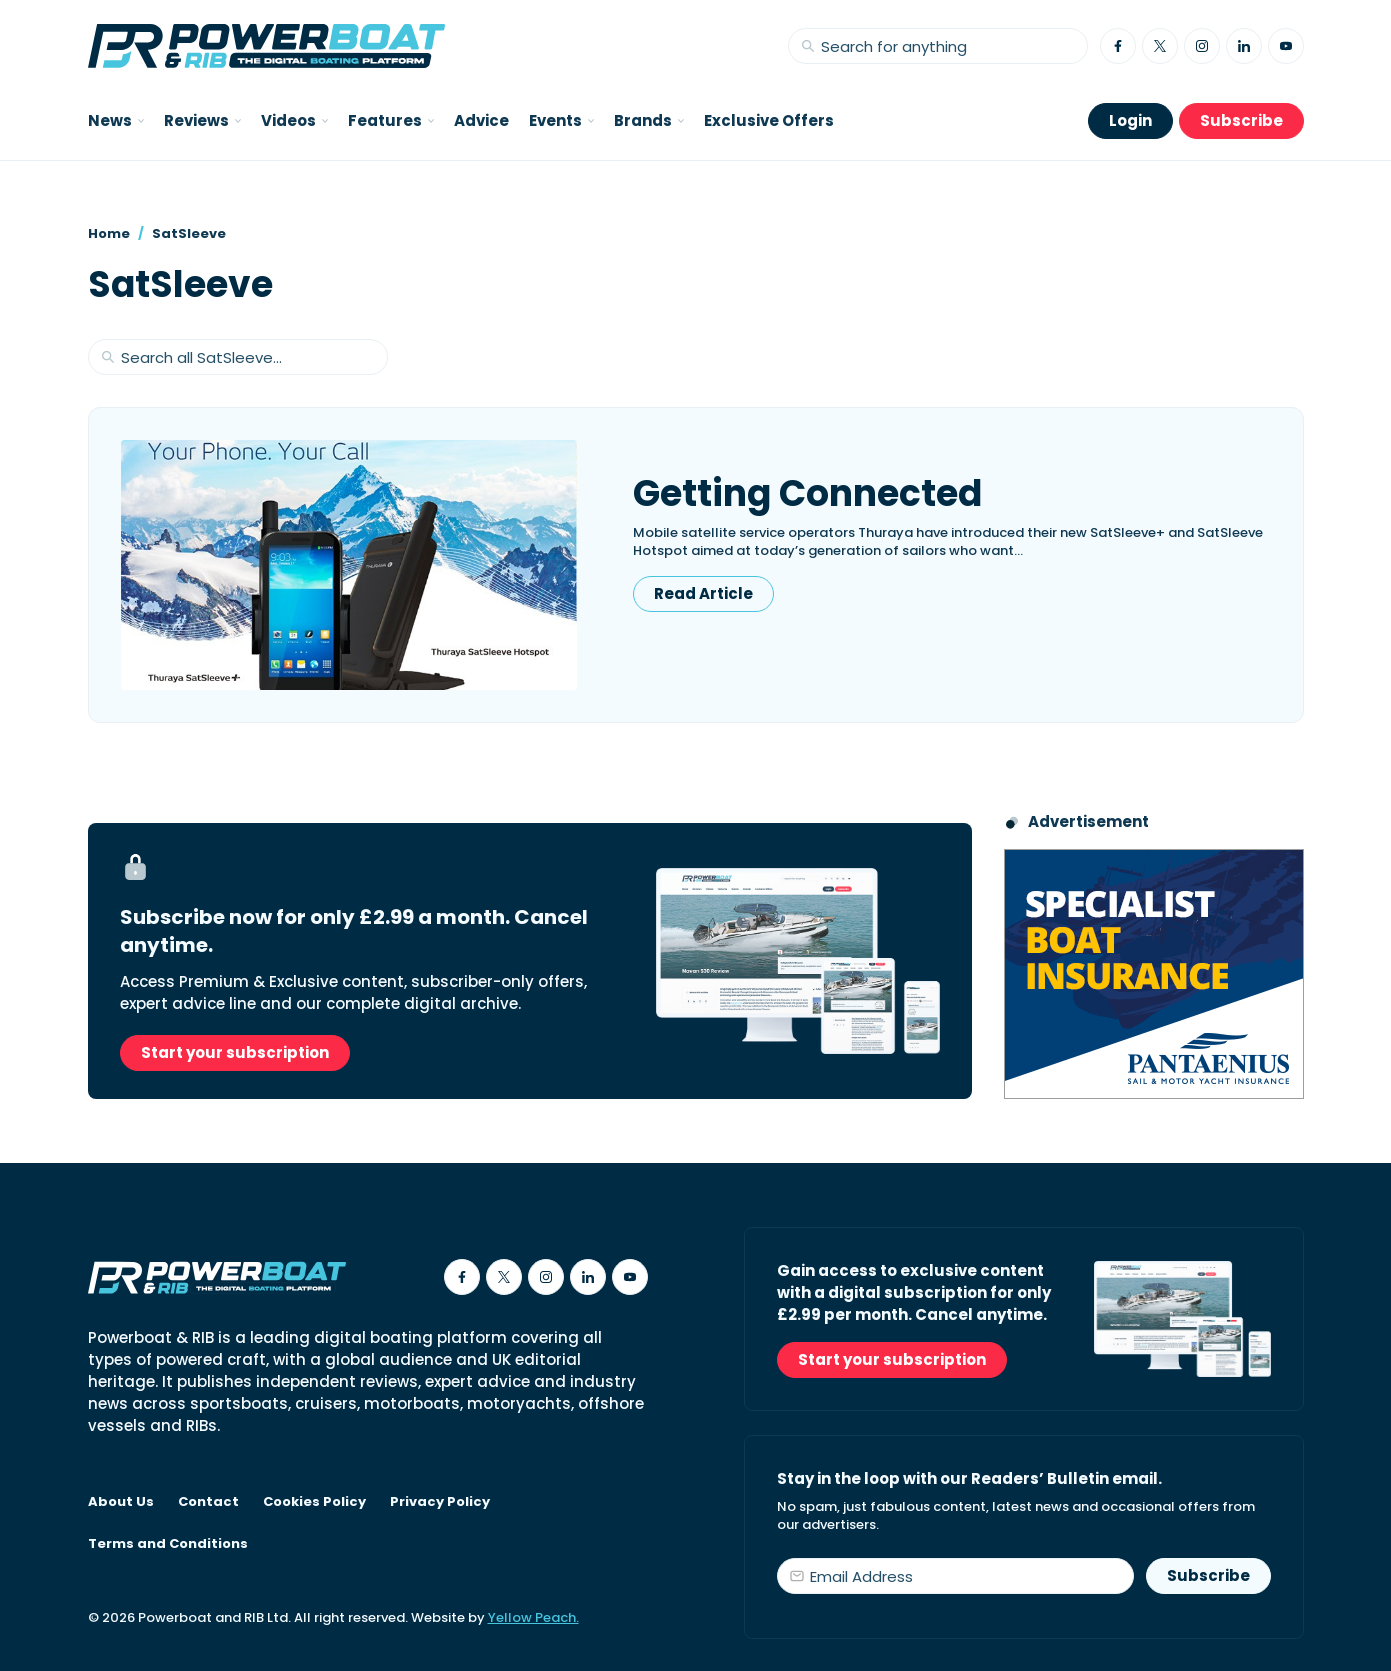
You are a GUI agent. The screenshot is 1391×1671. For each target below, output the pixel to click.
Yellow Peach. (533, 1617)
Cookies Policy (314, 1502)
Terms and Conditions (168, 1544)
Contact (208, 1502)
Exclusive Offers (769, 120)
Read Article (703, 593)
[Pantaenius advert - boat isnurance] (1154, 974)
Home (109, 233)
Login (1130, 120)
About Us (121, 1502)
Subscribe (1241, 120)
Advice (481, 120)
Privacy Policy (440, 1502)
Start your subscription (235, 1052)
